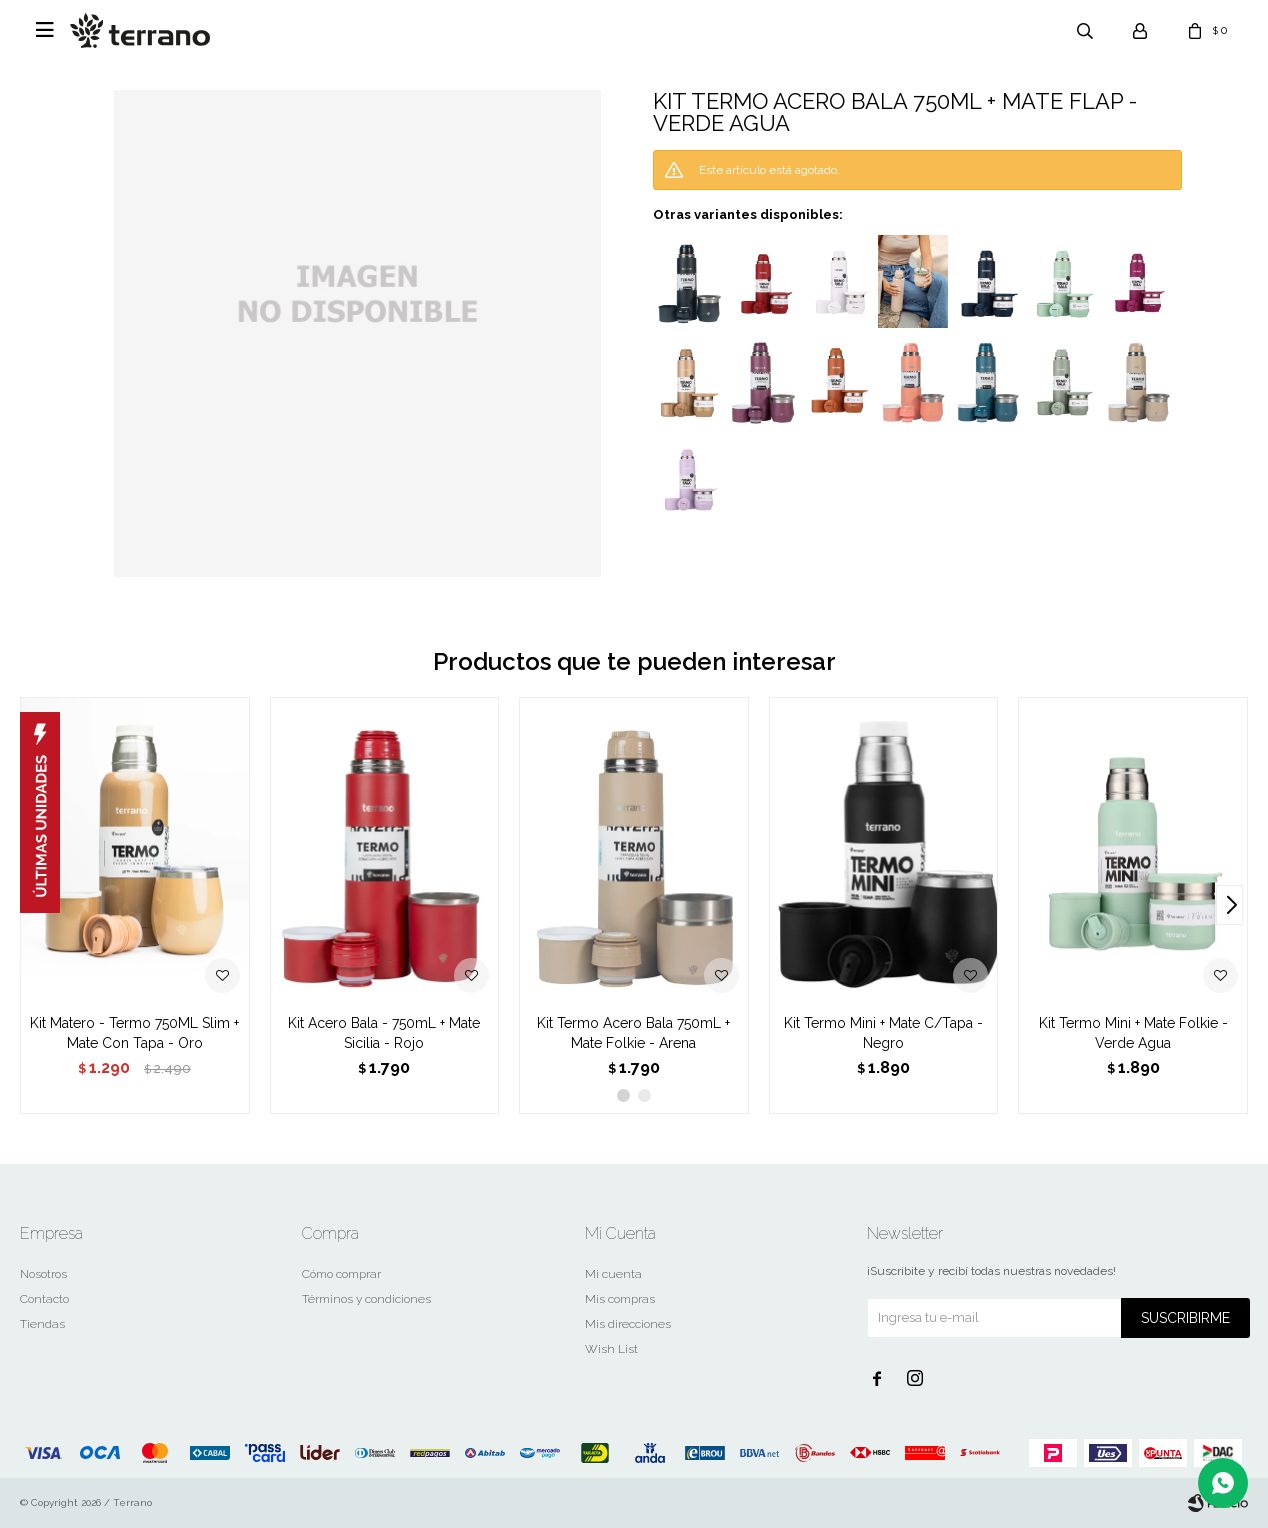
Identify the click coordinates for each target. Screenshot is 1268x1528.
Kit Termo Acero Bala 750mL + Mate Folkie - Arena (633, 1033)
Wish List (611, 1349)
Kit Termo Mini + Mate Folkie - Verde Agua (1133, 1033)
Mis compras (620, 1299)
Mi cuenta (613, 1274)
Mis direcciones (628, 1324)
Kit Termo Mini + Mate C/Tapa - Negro (883, 1033)
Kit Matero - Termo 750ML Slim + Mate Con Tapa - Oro (134, 1033)
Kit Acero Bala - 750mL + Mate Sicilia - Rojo (384, 1033)
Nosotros (43, 1274)
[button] (1229, 905)
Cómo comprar (341, 1274)
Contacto (44, 1299)
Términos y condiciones (366, 1299)
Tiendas (42, 1324)
